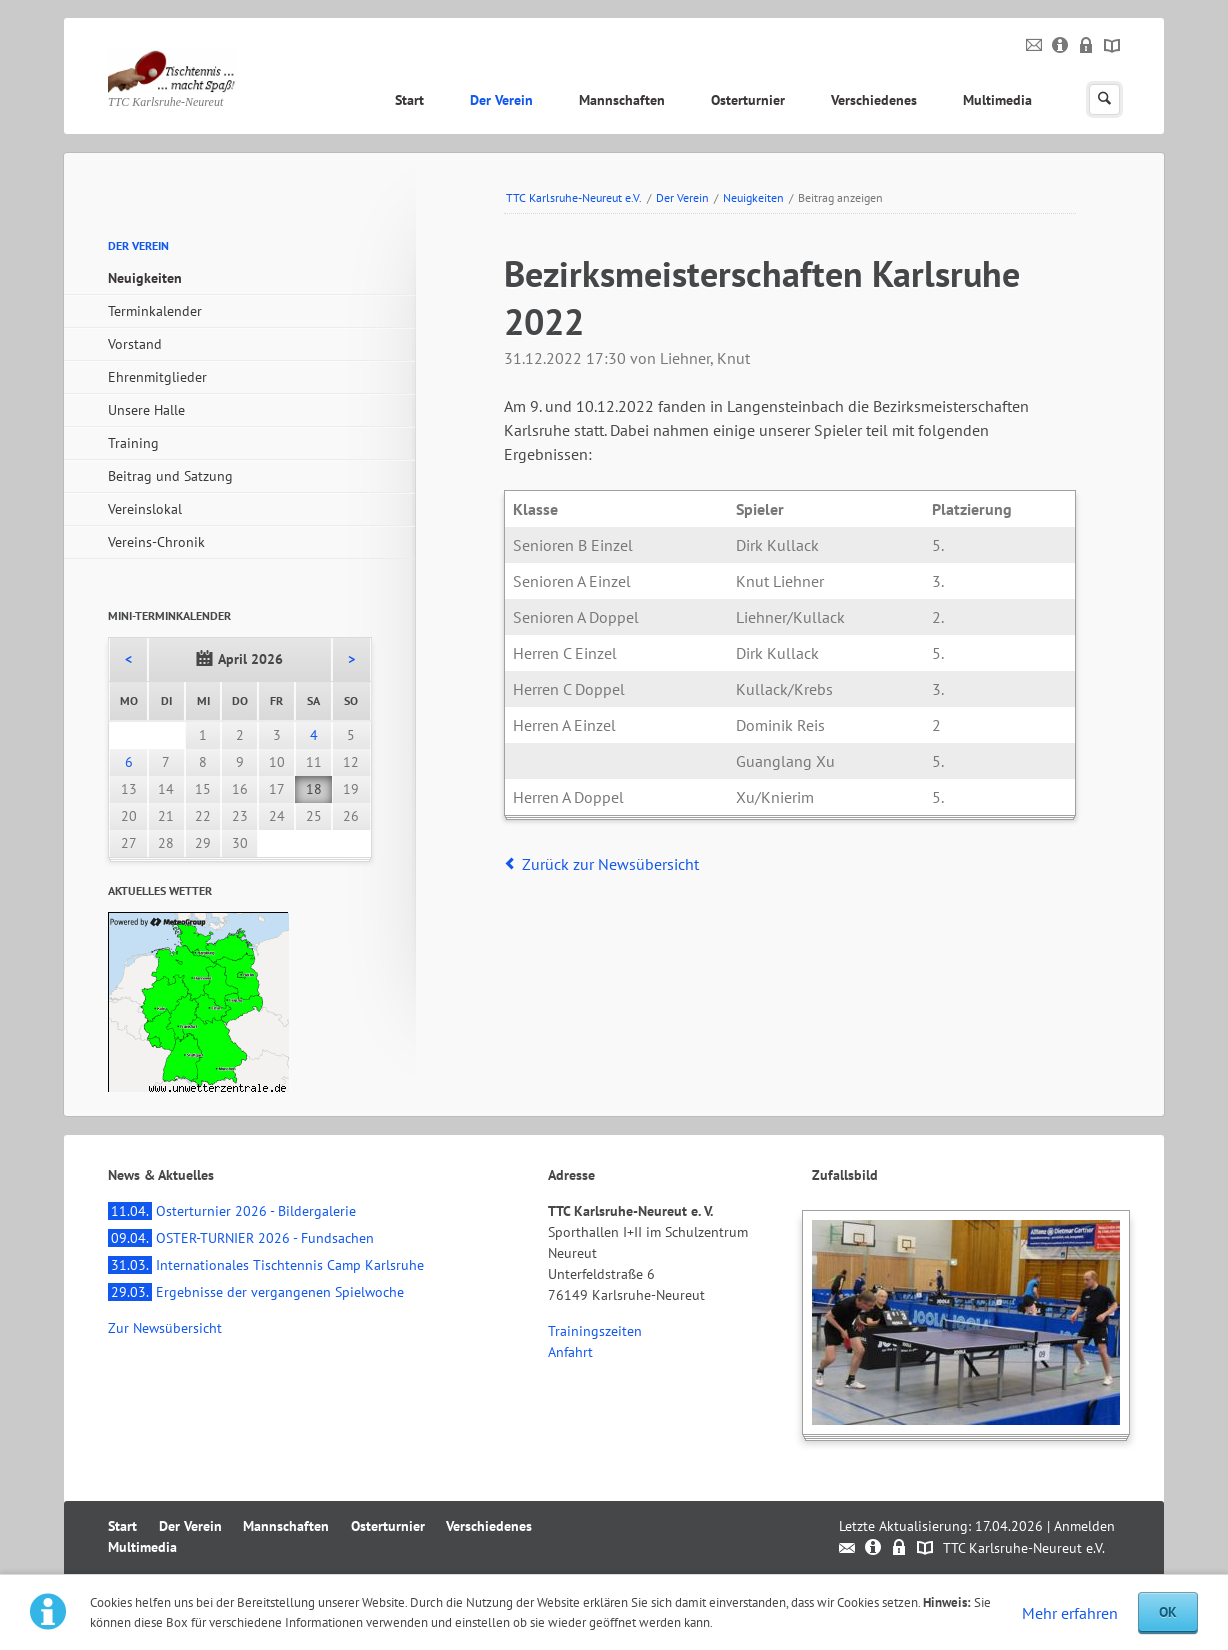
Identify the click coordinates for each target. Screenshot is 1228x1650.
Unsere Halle (146, 410)
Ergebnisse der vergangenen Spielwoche (256, 1292)
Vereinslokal (145, 509)
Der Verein (501, 100)
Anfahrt (570, 1352)
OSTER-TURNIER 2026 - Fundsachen (241, 1238)
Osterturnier (748, 100)
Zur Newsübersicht (165, 1328)
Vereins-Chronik (156, 542)
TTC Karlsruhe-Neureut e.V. (574, 197)
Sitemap (1112, 46)
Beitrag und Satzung (170, 476)
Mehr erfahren (1070, 1613)
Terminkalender (155, 311)
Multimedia (997, 100)
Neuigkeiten (753, 197)
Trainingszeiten (595, 1331)
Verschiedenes (874, 100)
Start (409, 100)
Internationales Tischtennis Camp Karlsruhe (266, 1265)
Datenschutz (1086, 46)
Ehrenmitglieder (157, 377)
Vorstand (135, 344)
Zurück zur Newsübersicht (610, 864)
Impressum (1060, 46)
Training (133, 443)
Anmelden (1084, 1526)
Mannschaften (622, 100)
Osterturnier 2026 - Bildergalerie (232, 1211)
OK (1168, 1612)
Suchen (1104, 99)
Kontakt (1034, 46)
